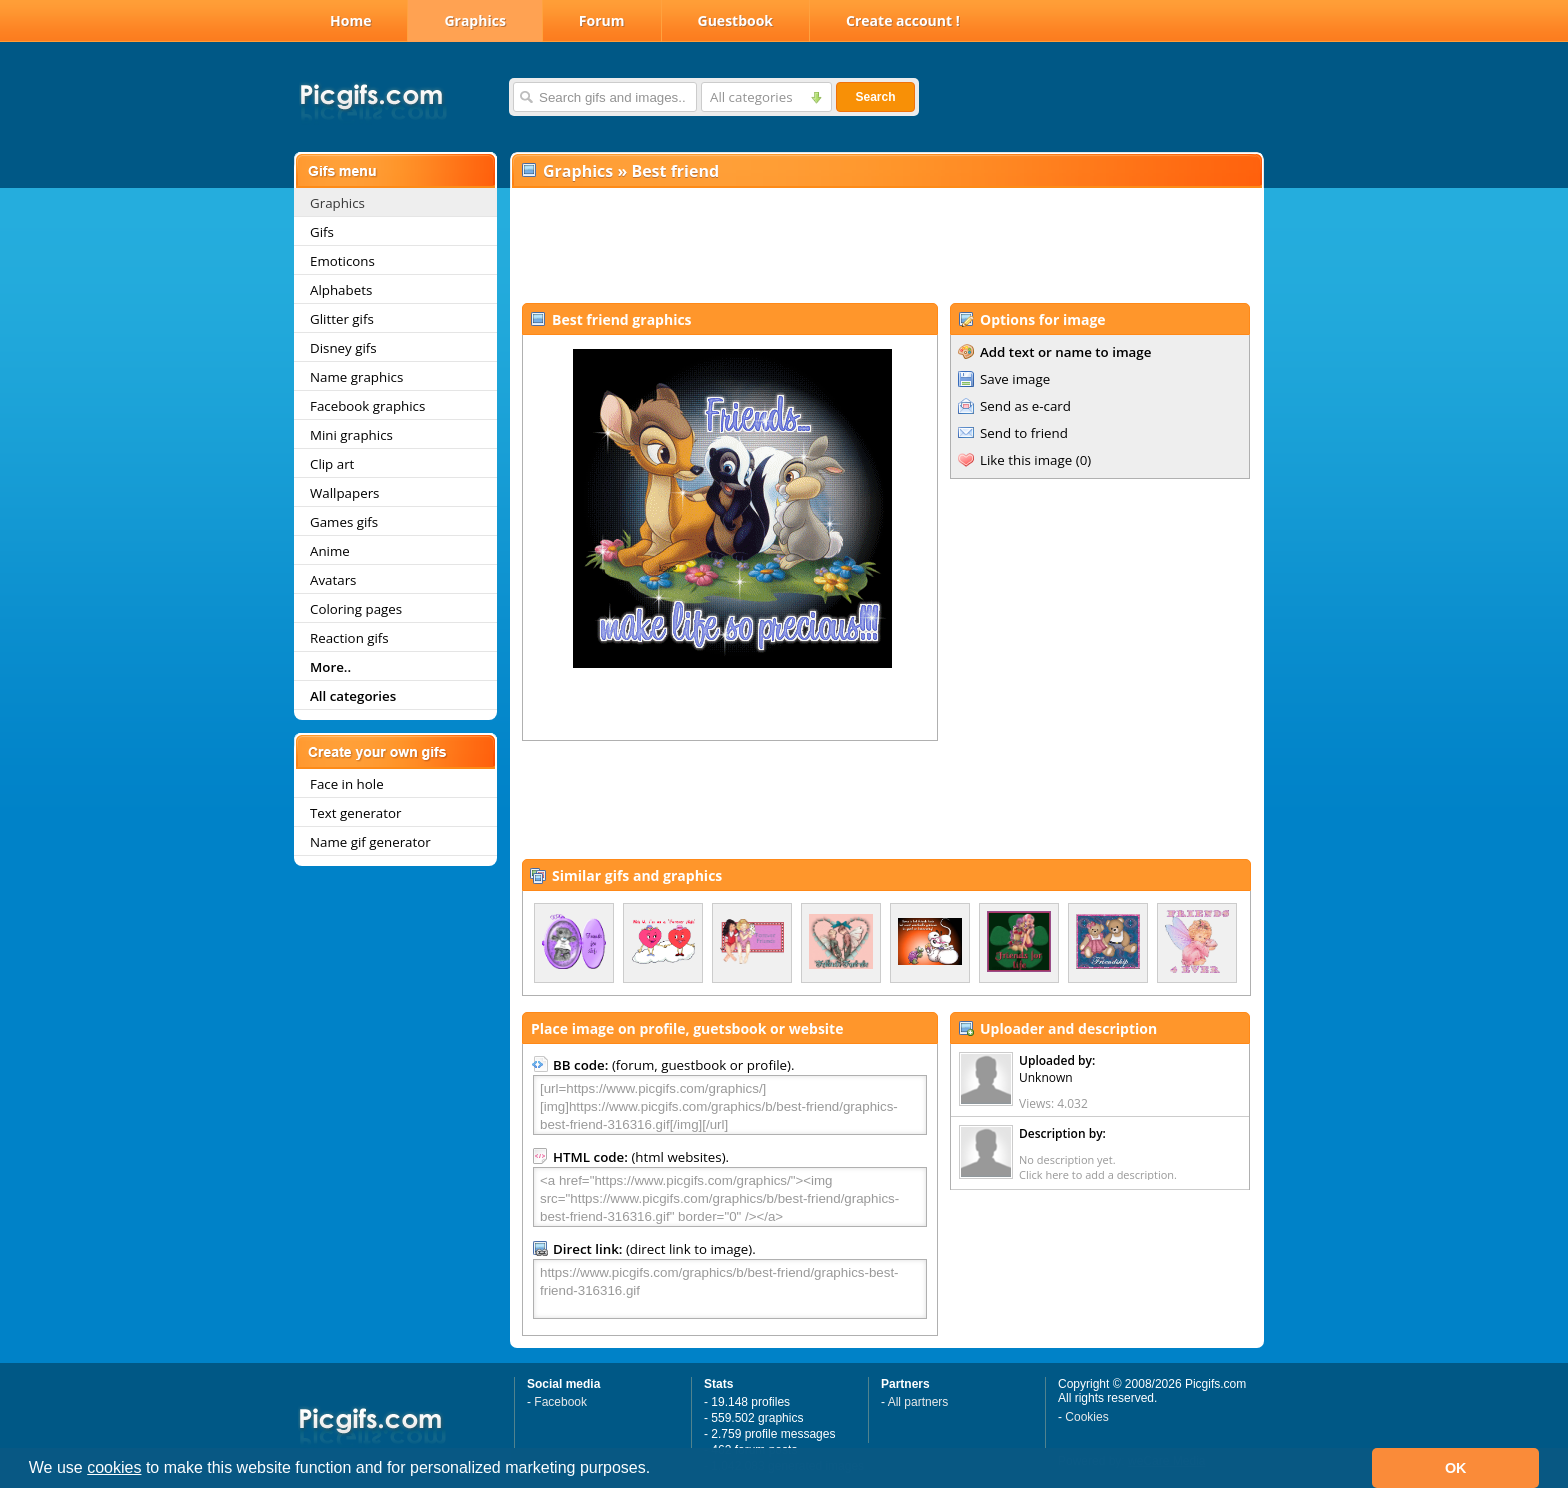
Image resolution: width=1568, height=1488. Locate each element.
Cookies (1086, 1417)
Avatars (333, 580)
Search (875, 97)
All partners (918, 1402)
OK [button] (1456, 1468)
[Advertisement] (886, 246)
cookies (114, 1467)
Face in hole (347, 784)
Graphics (474, 20)
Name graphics (356, 377)
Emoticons (342, 261)
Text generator (355, 813)
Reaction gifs (349, 638)
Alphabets (341, 290)
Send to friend (1024, 433)
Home (350, 20)
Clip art (332, 464)
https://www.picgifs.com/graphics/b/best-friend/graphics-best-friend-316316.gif (730, 1289)
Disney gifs (343, 348)
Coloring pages (356, 609)
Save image (1015, 379)
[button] (658, 1470)
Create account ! (903, 20)
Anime (330, 551)
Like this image (1026, 460)
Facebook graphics (367, 406)
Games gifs (344, 522)
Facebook (560, 1402)
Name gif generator (370, 842)
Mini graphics (351, 435)
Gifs (322, 232)
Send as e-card (1025, 406)
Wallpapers (344, 493)
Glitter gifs (342, 319)
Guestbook (736, 20)
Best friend (675, 171)
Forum (602, 20)
